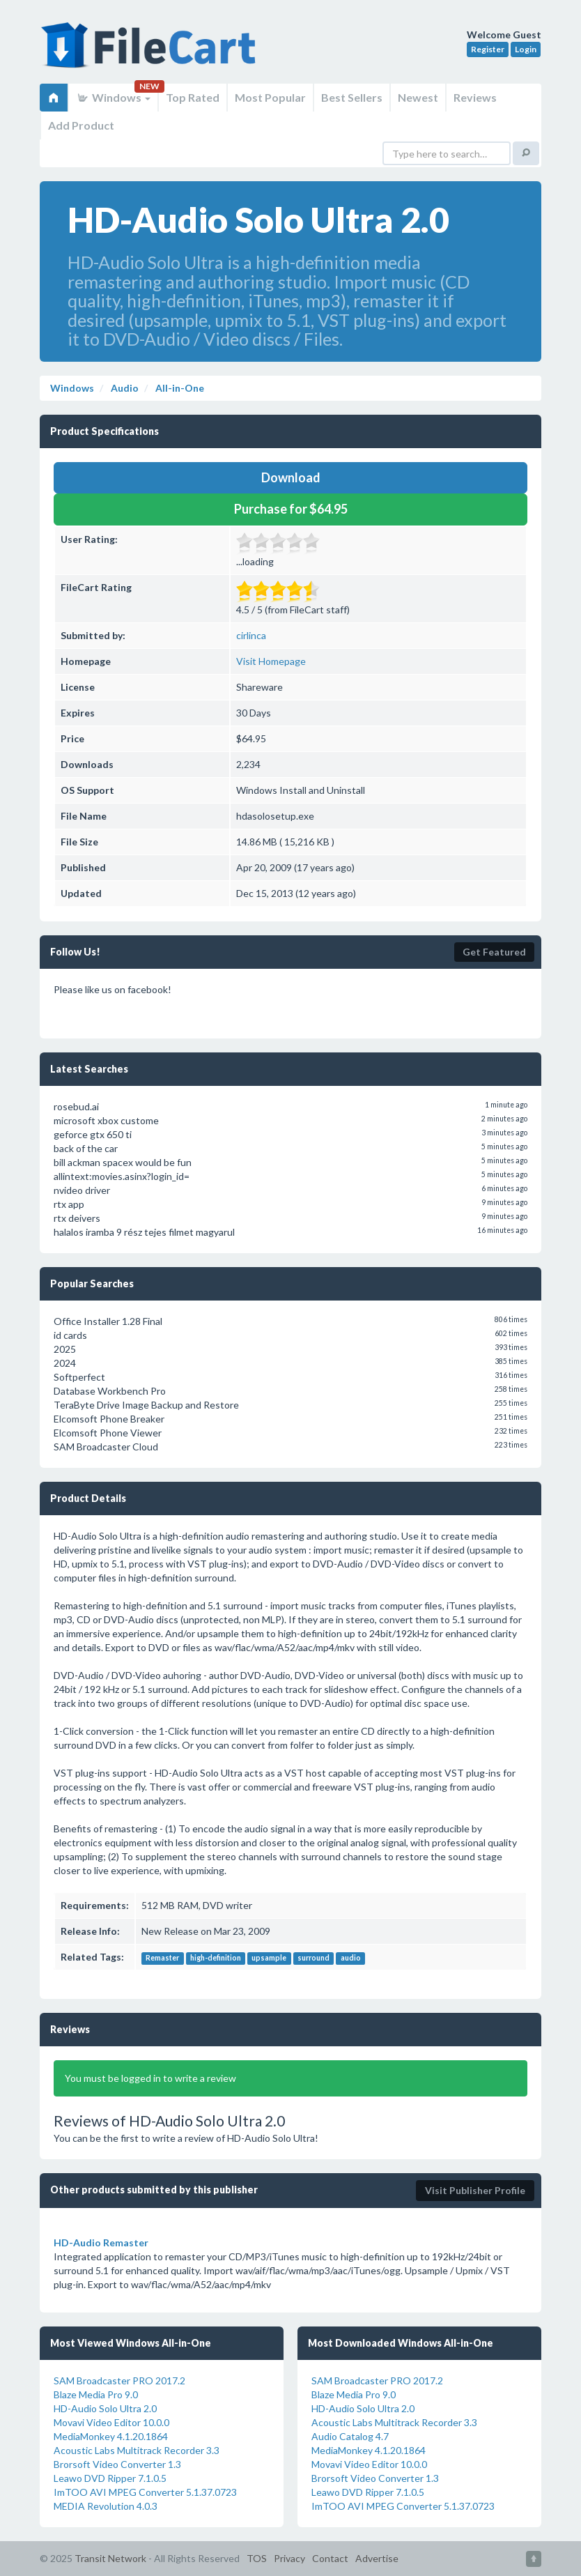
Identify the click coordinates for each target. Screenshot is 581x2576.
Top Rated (192, 97)
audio (351, 1958)
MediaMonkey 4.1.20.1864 (111, 2436)
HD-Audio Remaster (101, 2242)
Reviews (475, 97)
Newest (418, 97)
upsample (268, 1958)
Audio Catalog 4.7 (350, 2436)
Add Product (81, 125)
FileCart (151, 52)
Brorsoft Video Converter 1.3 (117, 2464)
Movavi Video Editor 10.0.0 (111, 2422)
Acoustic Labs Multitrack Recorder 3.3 (136, 2450)
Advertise (376, 2558)
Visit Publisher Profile (475, 2190)
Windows (113, 97)
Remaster (162, 1958)
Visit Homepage (271, 661)
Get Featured (494, 952)
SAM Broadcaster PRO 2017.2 (119, 2380)
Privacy (289, 2558)
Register (487, 49)
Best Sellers (351, 97)
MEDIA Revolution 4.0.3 (105, 2506)
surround (313, 1958)
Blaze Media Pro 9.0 (96, 2394)
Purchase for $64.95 (291, 508)
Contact (330, 2558)
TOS (257, 2558)
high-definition (215, 1958)
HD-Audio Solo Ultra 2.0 (105, 2408)
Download (290, 477)
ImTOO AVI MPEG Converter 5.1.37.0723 (145, 2492)
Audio (124, 388)
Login (525, 49)
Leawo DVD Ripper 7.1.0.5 (110, 2478)
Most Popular (270, 97)
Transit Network (110, 2558)
